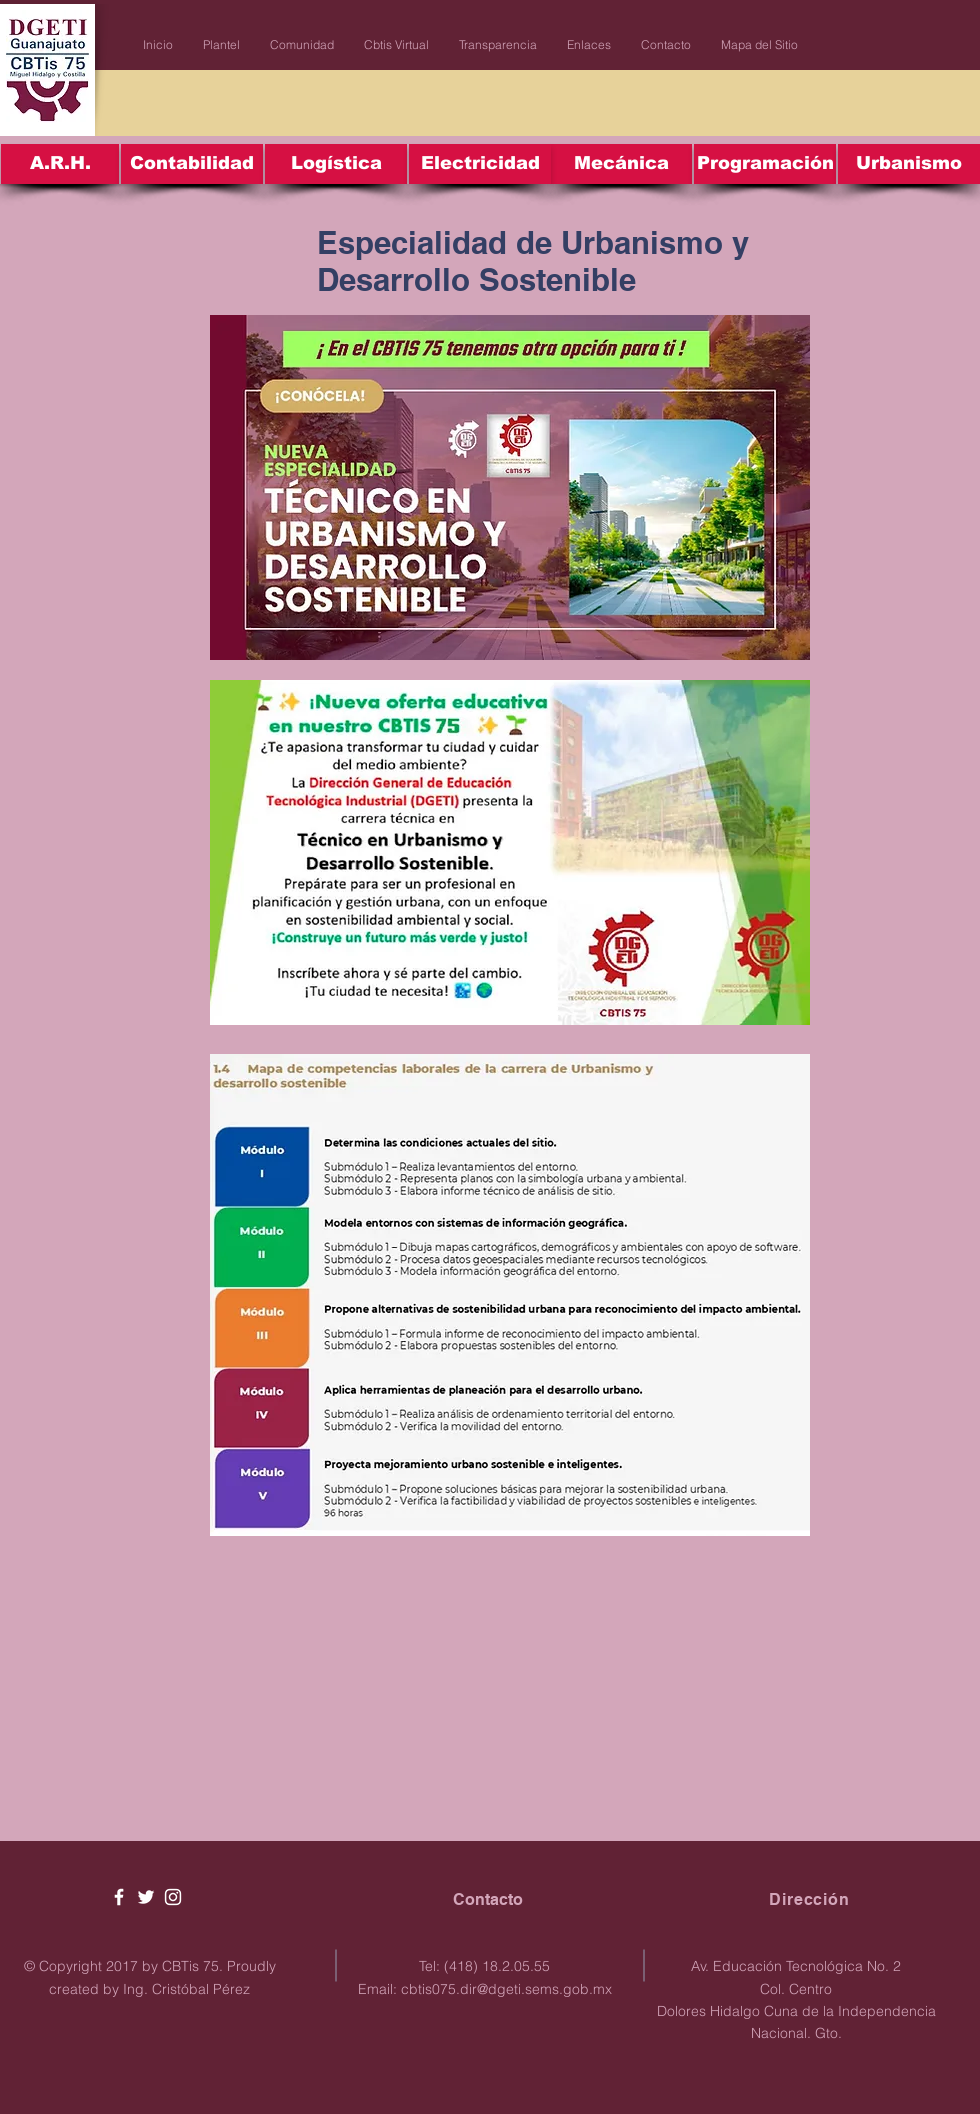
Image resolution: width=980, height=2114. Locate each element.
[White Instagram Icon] (173, 1897)
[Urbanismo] (909, 164)
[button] (221, 45)
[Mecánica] (621, 164)
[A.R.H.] (60, 164)
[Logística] (336, 164)
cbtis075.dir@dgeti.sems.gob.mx (506, 1989)
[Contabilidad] (192, 164)
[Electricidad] (480, 164)
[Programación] (765, 164)
